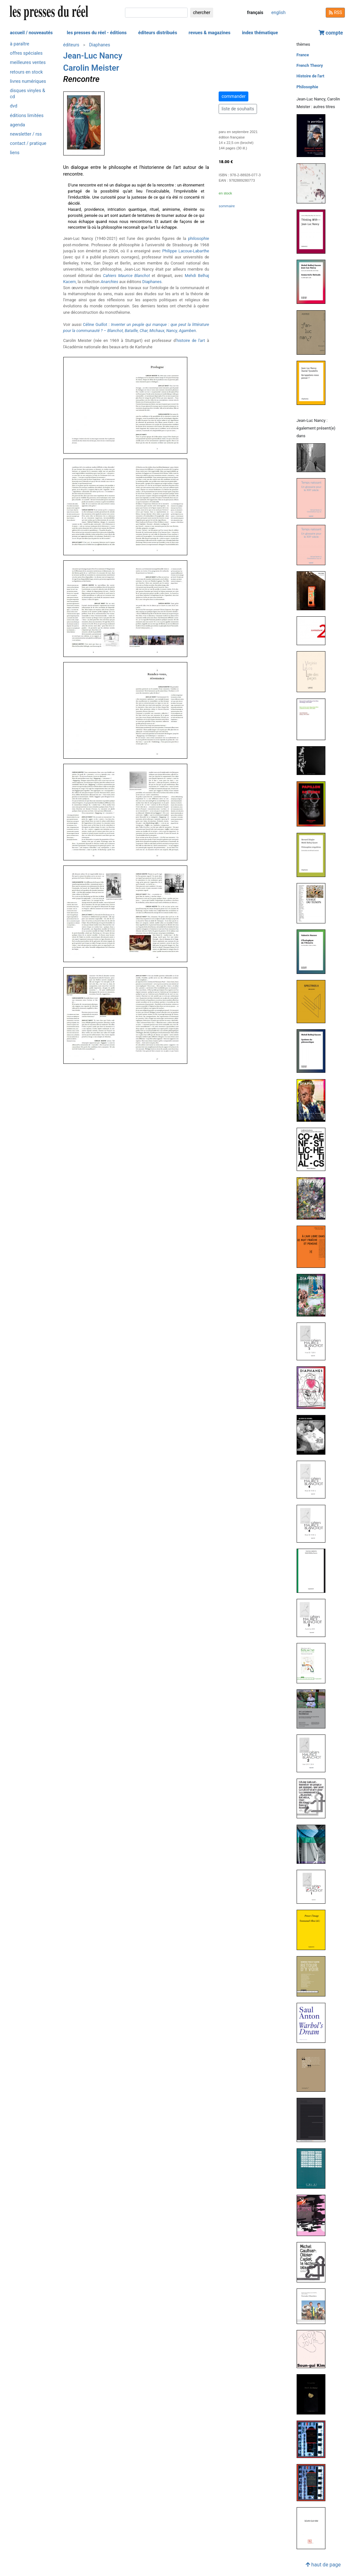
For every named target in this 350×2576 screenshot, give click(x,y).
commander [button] (233, 96)
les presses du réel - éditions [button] (97, 33)
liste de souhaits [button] (238, 108)
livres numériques (28, 81)
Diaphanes (99, 44)
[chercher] (156, 13)
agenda (17, 125)
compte (331, 33)
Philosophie (307, 86)
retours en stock (26, 72)
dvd (13, 106)
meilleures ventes (28, 62)
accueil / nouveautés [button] (31, 33)
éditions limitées (26, 115)
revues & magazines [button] (209, 33)
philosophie (198, 238)
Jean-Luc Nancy (92, 55)
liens (14, 152)
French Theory (310, 65)
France (303, 54)
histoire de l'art (190, 340)
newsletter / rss (26, 134)
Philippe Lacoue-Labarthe (185, 251)
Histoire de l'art (310, 76)
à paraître (19, 44)
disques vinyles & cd (27, 93)
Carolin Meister (91, 68)
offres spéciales (26, 53)
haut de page (323, 2565)
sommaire (227, 206)
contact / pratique (28, 143)
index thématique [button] (260, 33)
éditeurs (71, 44)
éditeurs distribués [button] (157, 33)
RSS (335, 12)
